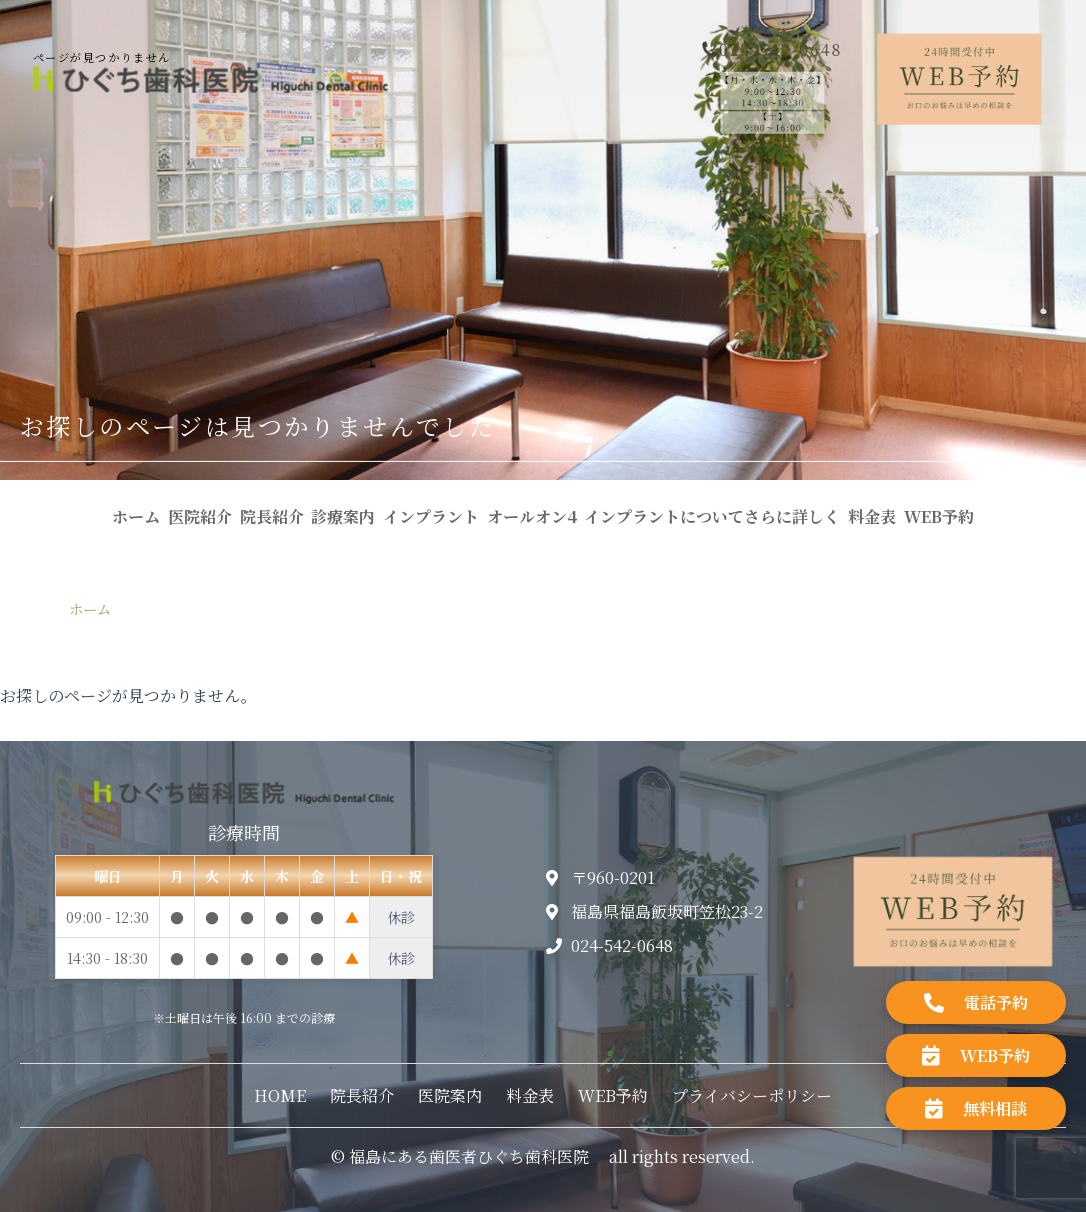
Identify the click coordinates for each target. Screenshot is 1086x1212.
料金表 (872, 516)
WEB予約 (939, 516)
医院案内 (450, 1095)
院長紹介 (272, 516)
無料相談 (976, 1108)
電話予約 (976, 1002)
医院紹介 (200, 516)
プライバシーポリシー (752, 1095)
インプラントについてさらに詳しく (712, 516)
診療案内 (343, 516)
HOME (280, 1095)
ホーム (136, 516)
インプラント (431, 516)
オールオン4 (532, 516)
